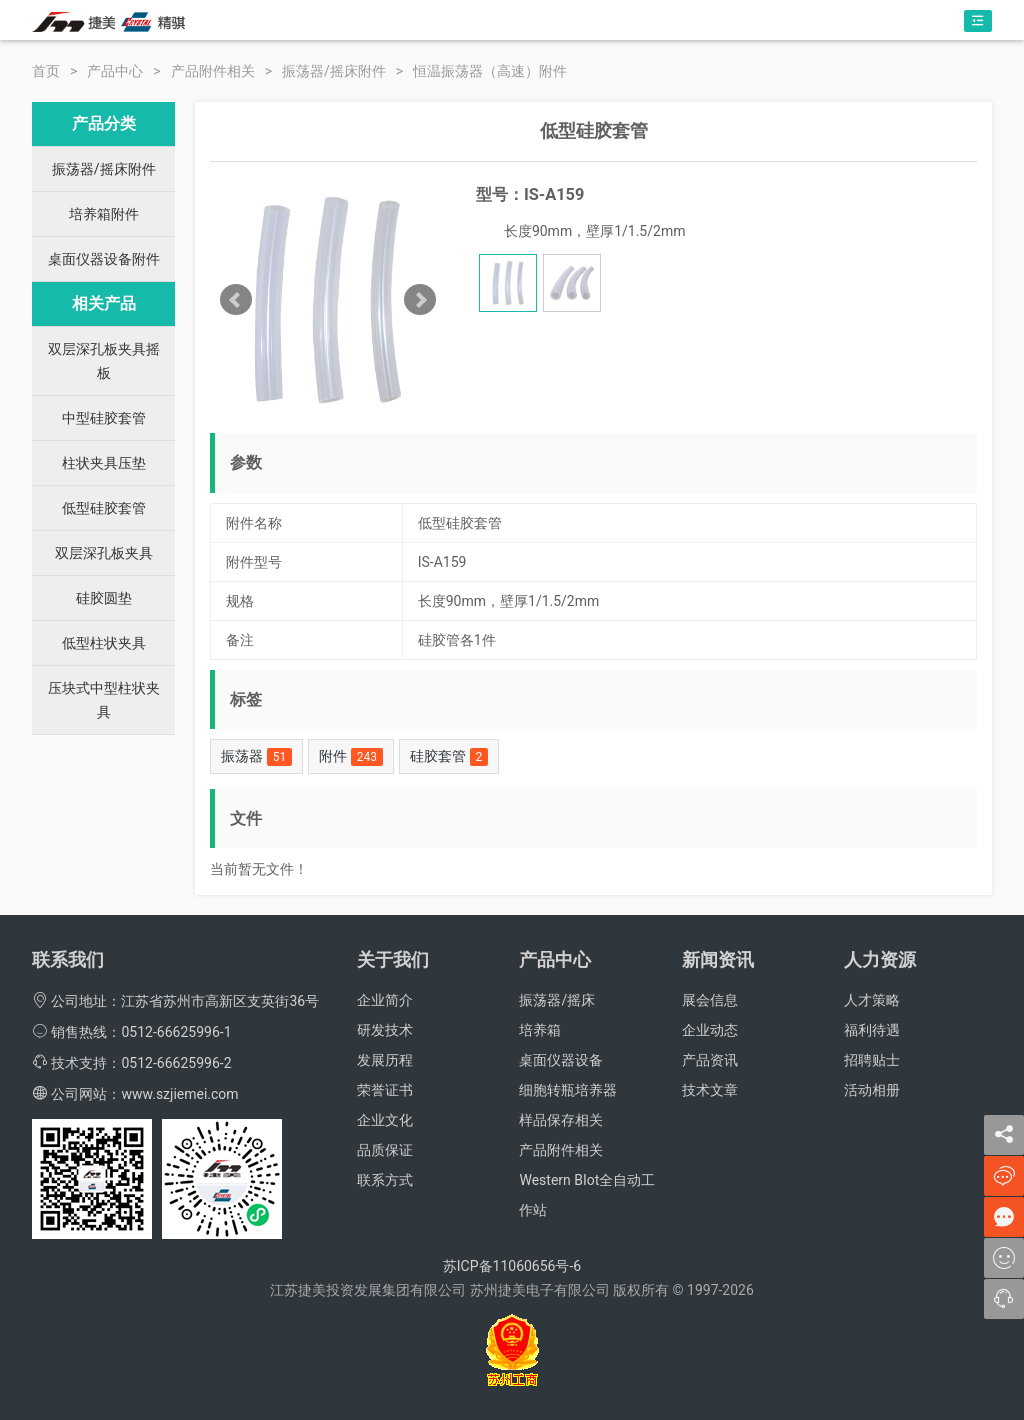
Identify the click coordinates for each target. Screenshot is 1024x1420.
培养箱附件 (104, 214)
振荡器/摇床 (557, 1000)
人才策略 (872, 1000)
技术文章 (710, 1090)
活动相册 (872, 1090)
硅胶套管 (449, 757)
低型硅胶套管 (104, 508)
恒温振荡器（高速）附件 (490, 71)
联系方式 (385, 1180)
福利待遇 (872, 1030)
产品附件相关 (213, 71)
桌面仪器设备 (561, 1060)
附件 (351, 757)
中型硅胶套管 (104, 418)
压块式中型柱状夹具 (104, 700)
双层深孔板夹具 (104, 553)
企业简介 (385, 1000)
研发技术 (385, 1030)
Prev (236, 300)
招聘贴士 (872, 1060)
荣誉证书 (385, 1090)
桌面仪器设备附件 (104, 259)
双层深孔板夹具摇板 (104, 361)
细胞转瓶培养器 (568, 1090)
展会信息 (710, 1000)
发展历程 (385, 1060)
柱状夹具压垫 (104, 463)
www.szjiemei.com (179, 1094)
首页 (46, 71)
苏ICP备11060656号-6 (512, 1266)
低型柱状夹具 (104, 643)
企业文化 (385, 1120)
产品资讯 (710, 1060)
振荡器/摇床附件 (334, 71)
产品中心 (115, 71)
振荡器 (256, 757)
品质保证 (385, 1150)
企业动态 (710, 1030)
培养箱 (540, 1030)
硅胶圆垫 (104, 598)
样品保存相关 (561, 1120)
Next (420, 300)
